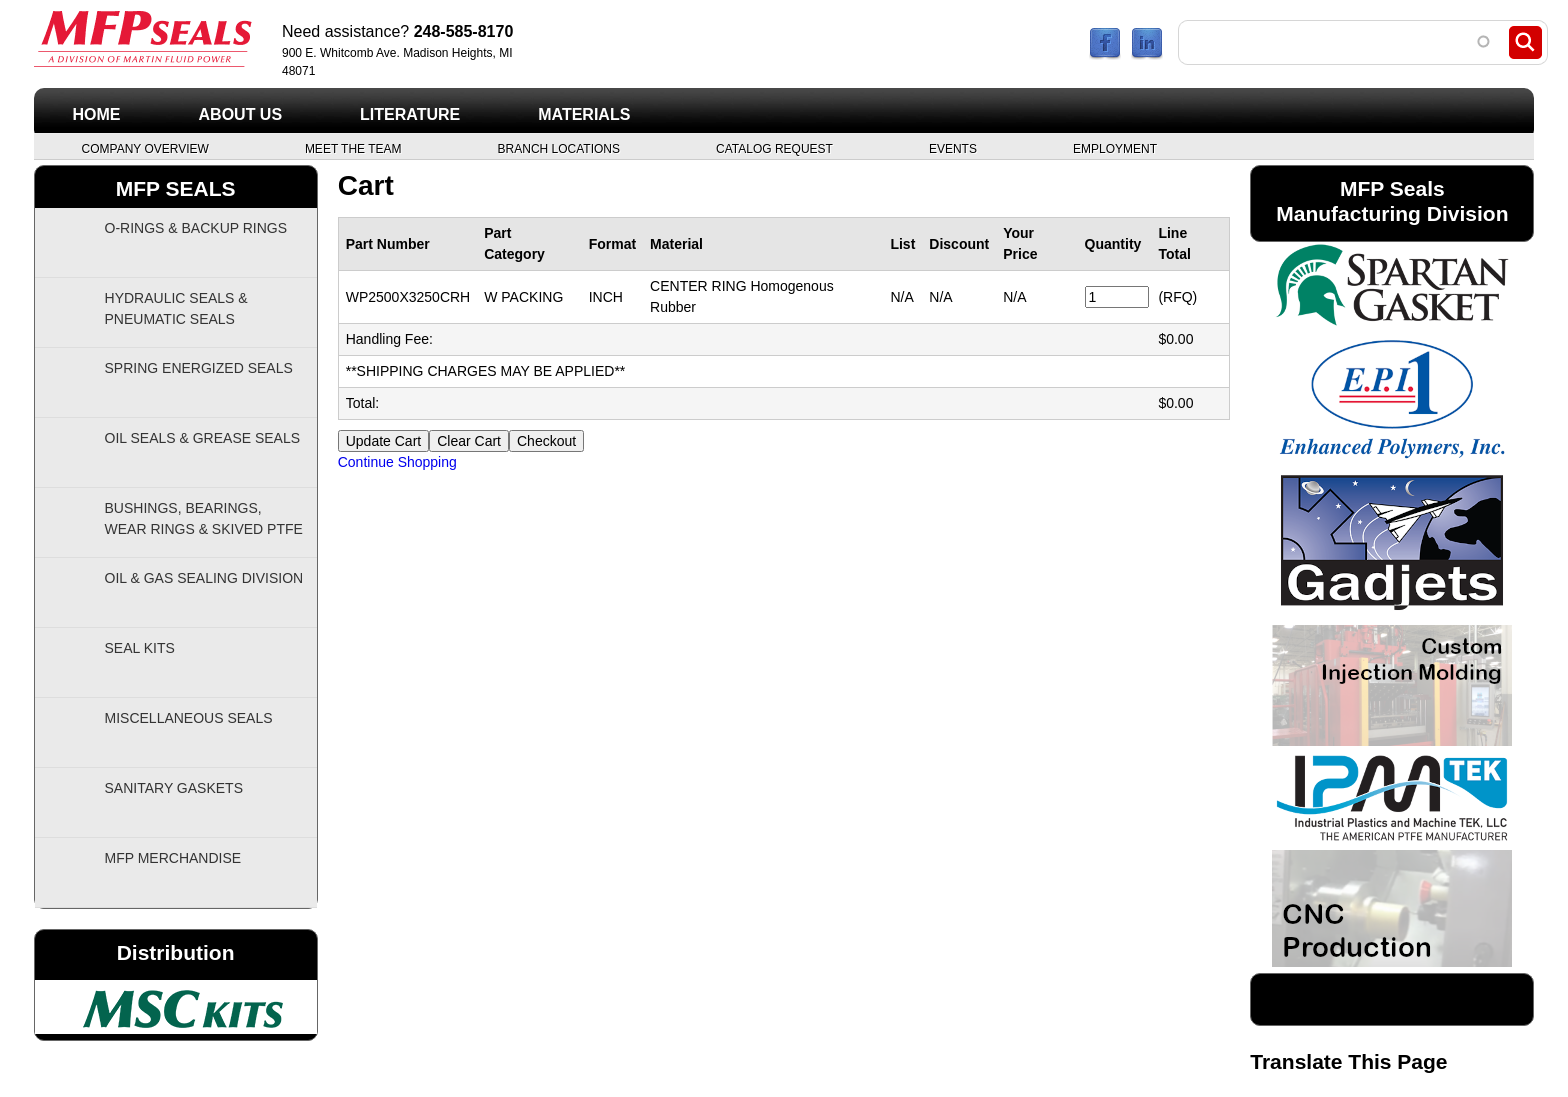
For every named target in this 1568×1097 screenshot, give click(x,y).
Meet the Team (353, 148)
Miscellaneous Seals (189, 718)
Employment (1115, 148)
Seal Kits (140, 648)
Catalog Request (774, 148)
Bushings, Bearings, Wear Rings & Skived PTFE (204, 518)
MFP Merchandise (173, 858)
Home (97, 114)
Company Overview (145, 148)
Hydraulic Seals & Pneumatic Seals (176, 308)
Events (953, 148)
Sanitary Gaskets (174, 788)
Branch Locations (559, 148)
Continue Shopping (397, 462)
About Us (241, 114)
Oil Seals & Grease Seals (203, 438)
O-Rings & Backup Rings (196, 228)
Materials (584, 114)
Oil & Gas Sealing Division (204, 578)
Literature (410, 114)
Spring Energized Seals (199, 368)
